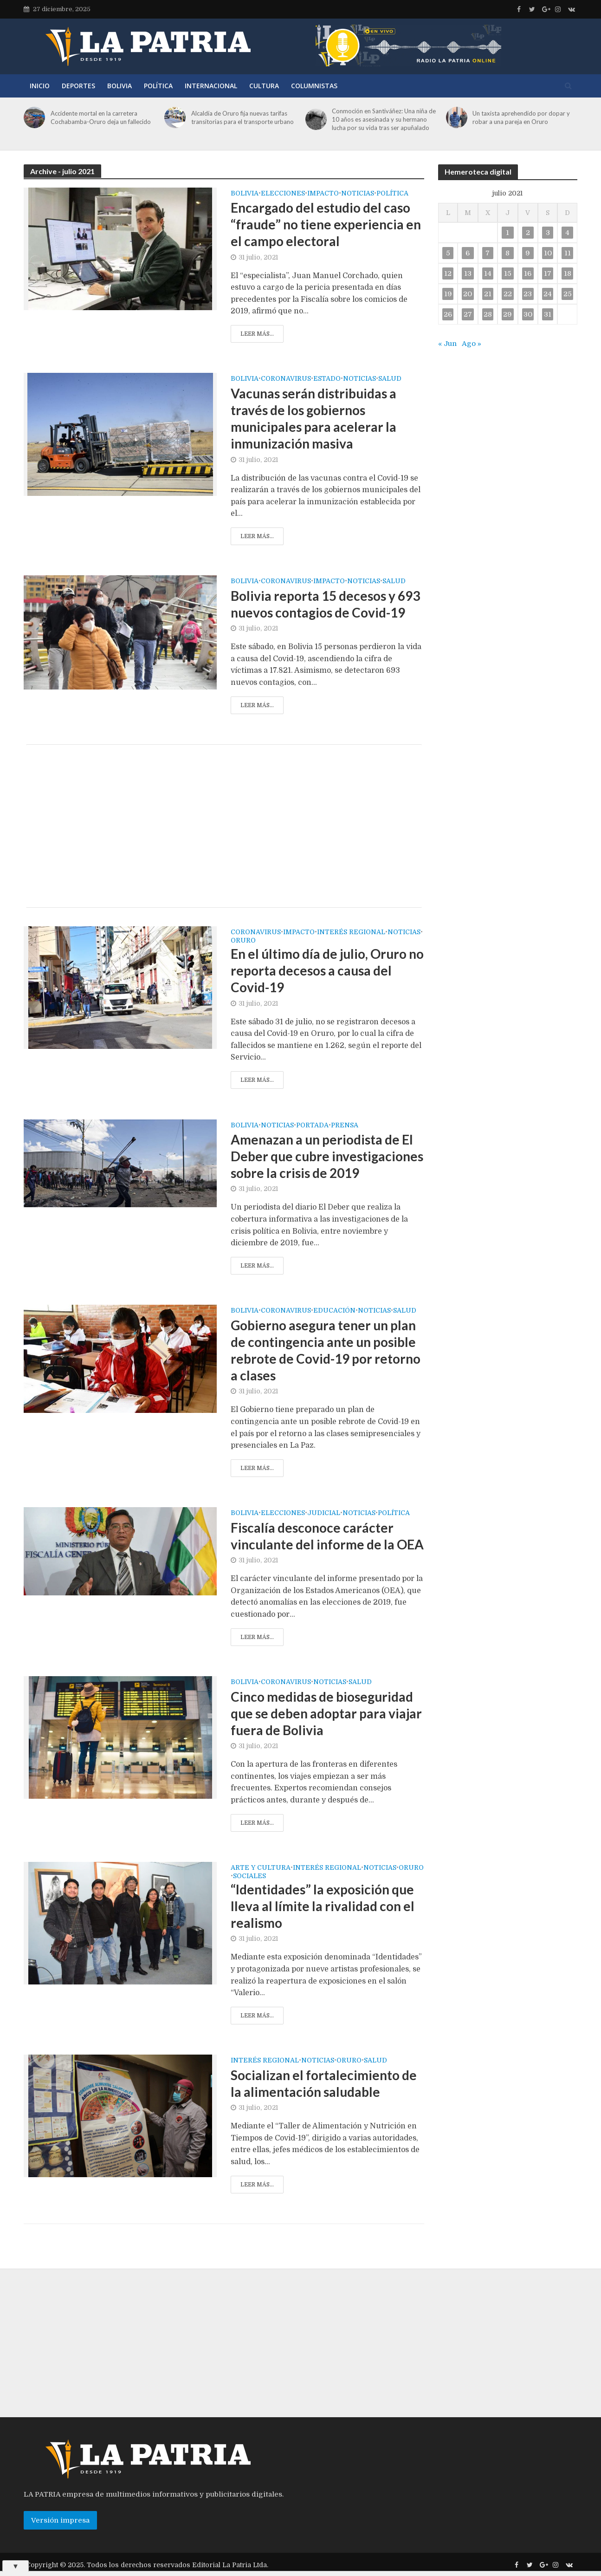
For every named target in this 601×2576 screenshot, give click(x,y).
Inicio (40, 85)
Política (158, 85)
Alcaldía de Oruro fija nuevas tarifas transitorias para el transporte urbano (242, 117)
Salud (389, 378)
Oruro (243, 940)
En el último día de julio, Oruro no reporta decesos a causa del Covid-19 (327, 970)
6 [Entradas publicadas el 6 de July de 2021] (467, 253)
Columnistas (314, 85)
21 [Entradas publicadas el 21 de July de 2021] (487, 294)
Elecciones (283, 193)
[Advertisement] (224, 826)
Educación (334, 1310)
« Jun (447, 343)
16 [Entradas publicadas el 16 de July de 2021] (527, 273)
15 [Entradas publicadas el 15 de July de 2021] (507, 273)
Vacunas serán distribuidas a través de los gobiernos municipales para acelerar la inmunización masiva (313, 418)
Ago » (471, 343)
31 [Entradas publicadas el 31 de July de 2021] (547, 314)
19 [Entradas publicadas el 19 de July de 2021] (448, 294)
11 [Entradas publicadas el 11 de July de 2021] (567, 253)
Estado (327, 378)
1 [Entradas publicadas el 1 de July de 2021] (507, 232)
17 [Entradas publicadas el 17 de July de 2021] (547, 273)
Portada (312, 1125)
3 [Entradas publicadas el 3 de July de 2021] (548, 232)
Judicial (323, 1512)
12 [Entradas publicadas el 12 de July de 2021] (448, 273)
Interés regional (351, 932)
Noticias (357, 193)
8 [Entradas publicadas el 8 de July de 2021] (507, 253)
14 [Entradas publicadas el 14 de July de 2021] (487, 273)
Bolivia (119, 85)
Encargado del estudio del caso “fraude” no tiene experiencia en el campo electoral (326, 224)
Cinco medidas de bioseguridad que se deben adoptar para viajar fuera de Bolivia (326, 1713)
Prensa (344, 1125)
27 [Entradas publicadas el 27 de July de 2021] (468, 314)
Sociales (249, 1876)
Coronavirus (286, 378)
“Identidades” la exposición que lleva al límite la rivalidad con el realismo (322, 1906)
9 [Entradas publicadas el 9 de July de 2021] (527, 253)
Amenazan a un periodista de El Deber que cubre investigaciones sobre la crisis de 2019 (327, 1156)
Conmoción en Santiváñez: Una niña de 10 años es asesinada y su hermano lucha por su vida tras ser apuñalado (384, 119)
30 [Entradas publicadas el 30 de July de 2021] (527, 314)
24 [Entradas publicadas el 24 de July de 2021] (547, 294)
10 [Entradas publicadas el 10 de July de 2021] (548, 253)
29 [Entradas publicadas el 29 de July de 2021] (507, 314)
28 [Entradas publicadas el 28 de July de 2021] (488, 314)
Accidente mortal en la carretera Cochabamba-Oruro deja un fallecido (101, 117)
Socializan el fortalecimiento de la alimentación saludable (324, 2083)
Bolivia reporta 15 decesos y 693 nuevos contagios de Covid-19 (325, 604)
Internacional (211, 85)
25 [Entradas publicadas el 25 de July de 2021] (567, 294)
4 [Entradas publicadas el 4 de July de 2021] (567, 232)
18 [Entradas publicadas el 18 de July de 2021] (567, 273)
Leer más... (257, 334)
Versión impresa (60, 2520)
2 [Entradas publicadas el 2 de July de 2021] (528, 232)
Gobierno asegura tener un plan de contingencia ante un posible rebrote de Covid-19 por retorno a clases (325, 1350)
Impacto (323, 193)
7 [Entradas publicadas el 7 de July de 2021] (487, 253)
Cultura (264, 85)
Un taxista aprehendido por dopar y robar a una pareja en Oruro (521, 117)
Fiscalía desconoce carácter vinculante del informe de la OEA (327, 1536)
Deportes (78, 85)
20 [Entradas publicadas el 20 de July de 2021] (467, 294)
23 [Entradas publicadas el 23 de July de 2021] (527, 294)
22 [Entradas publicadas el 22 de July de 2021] (508, 294)
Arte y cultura (261, 1867)
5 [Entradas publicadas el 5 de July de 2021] (448, 253)
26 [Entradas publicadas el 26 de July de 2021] (448, 314)
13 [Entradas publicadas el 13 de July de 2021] (468, 273)
